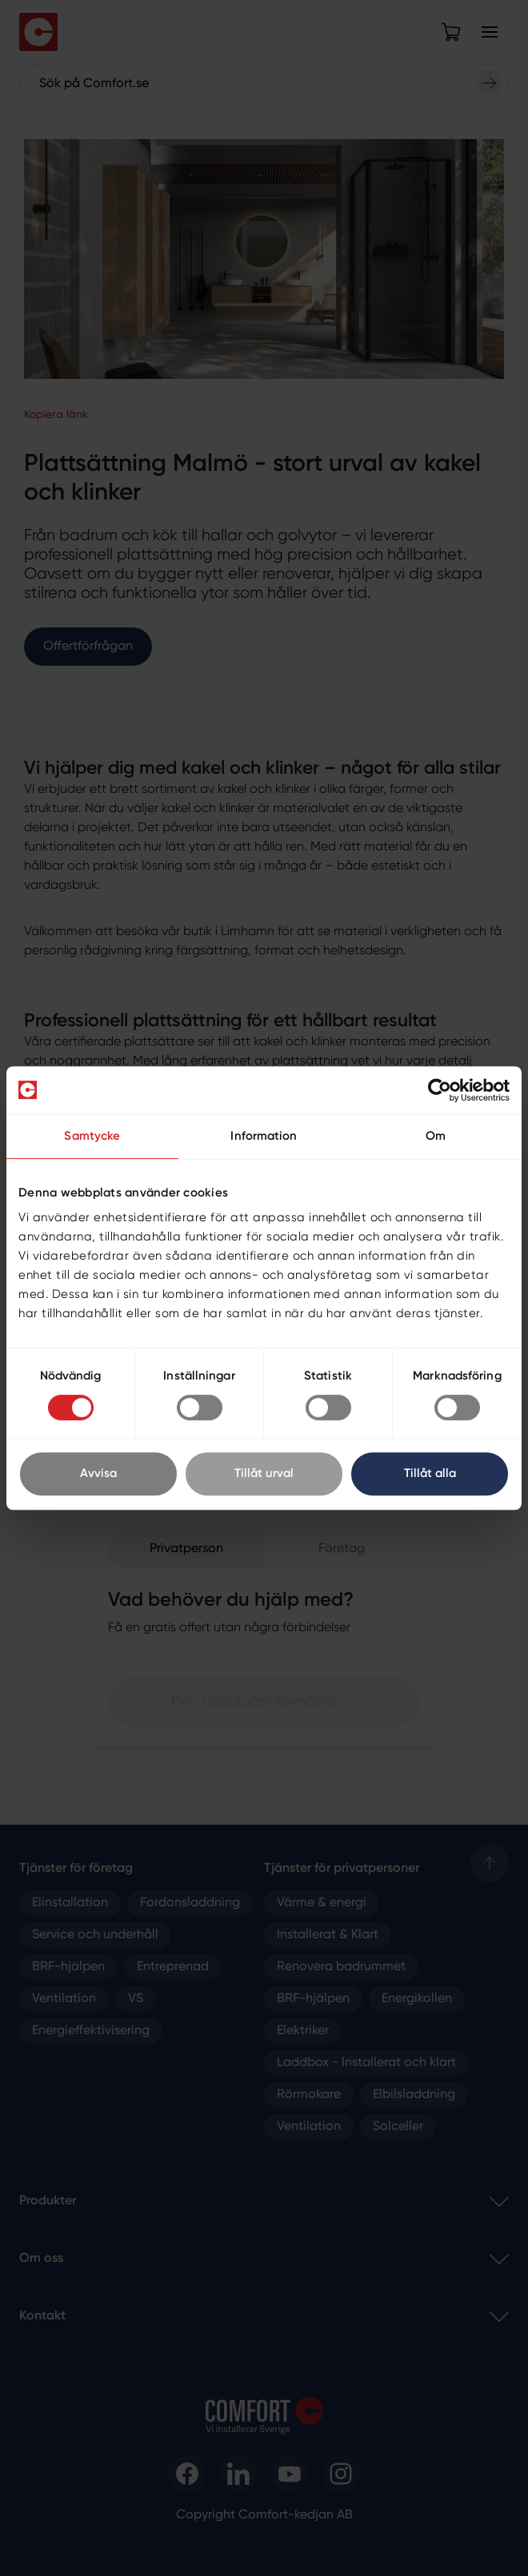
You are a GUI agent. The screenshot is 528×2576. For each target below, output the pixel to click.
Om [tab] (436, 1136)
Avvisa (98, 1473)
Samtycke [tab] (92, 1136)
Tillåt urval (264, 1473)
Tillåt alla (430, 1473)
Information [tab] (263, 1136)
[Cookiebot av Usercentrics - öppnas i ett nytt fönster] (440, 1090)
